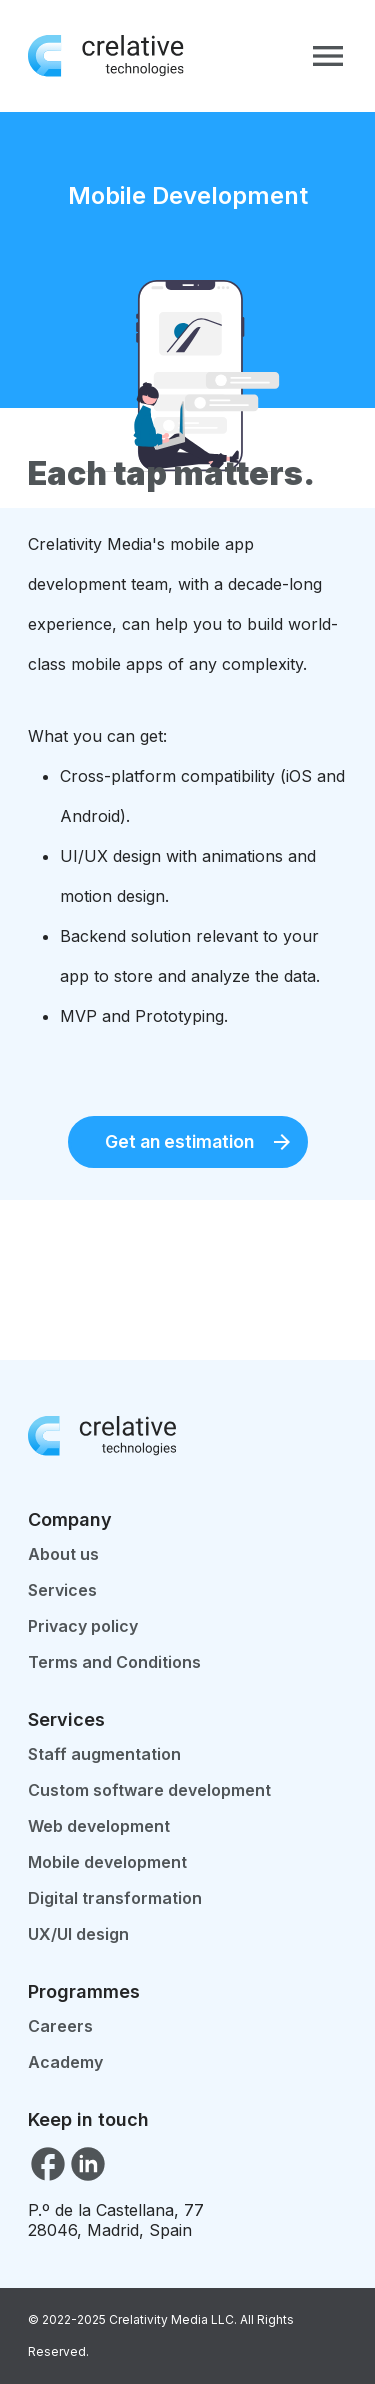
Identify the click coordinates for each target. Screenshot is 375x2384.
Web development (99, 1826)
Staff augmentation (104, 1754)
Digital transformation (115, 1898)
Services (62, 1590)
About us (63, 1554)
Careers (60, 2026)
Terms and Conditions (114, 1662)
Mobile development (107, 1862)
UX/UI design (78, 1934)
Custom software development (149, 1790)
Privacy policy (83, 1626)
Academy (65, 2062)
